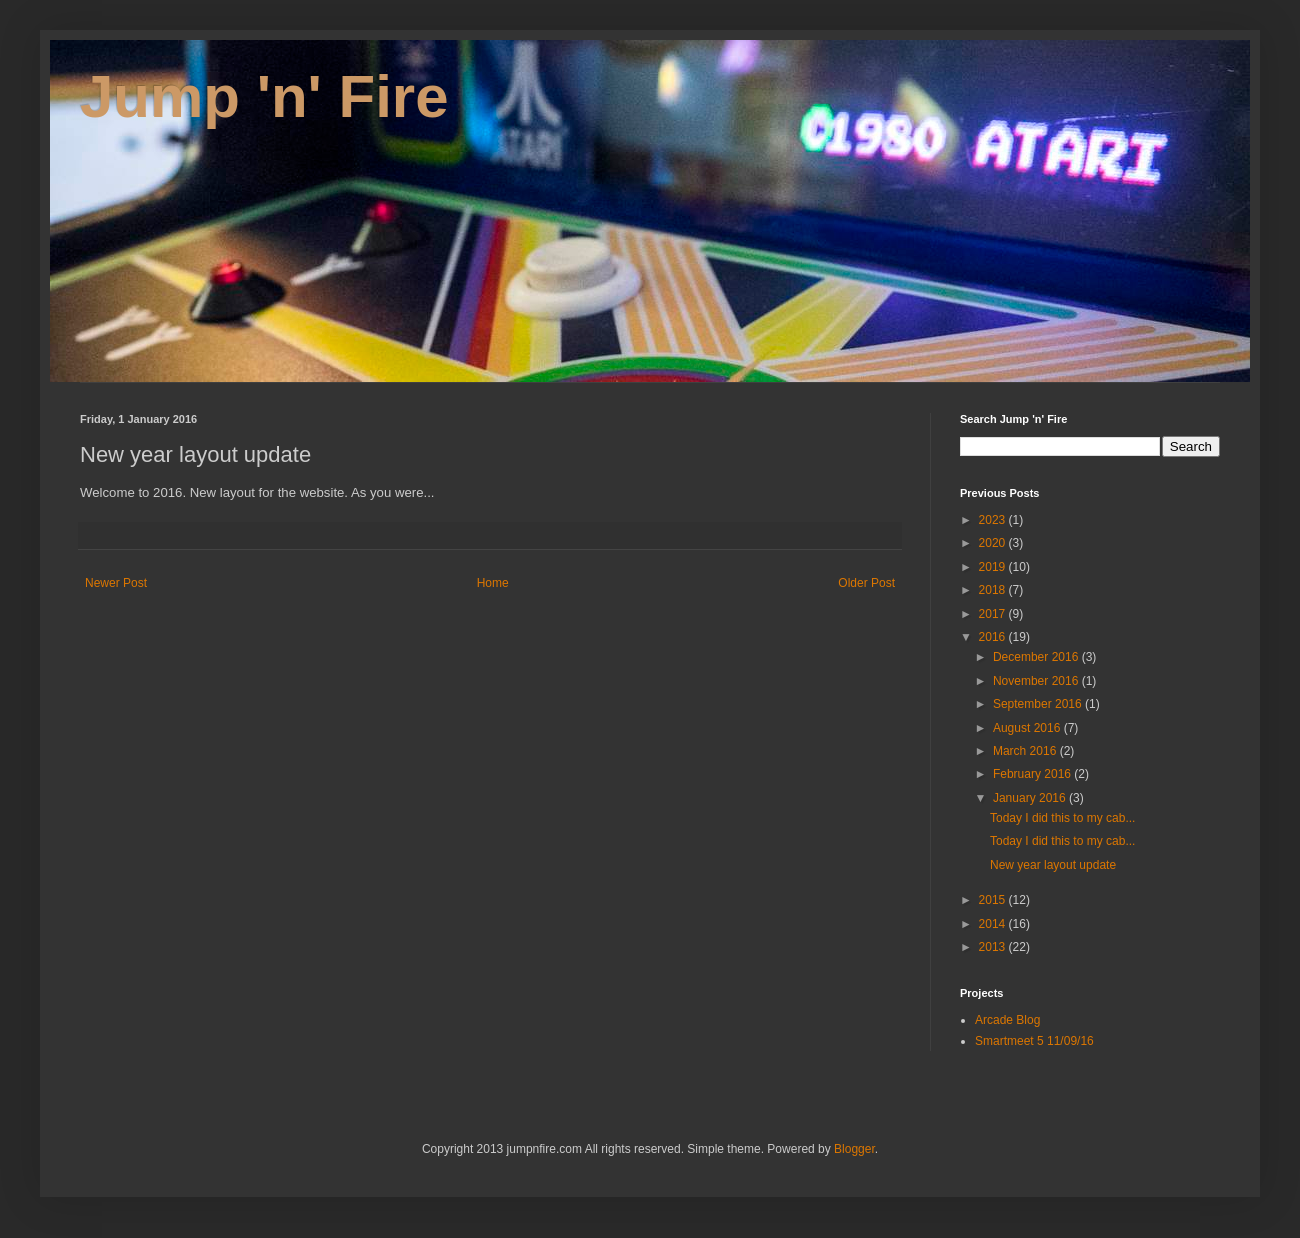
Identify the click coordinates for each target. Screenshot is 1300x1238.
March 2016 (1026, 751)
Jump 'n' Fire (264, 96)
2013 (994, 947)
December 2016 (1037, 657)
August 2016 (1028, 728)
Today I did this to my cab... (1062, 818)
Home (493, 583)
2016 (994, 637)
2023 (994, 520)
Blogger (854, 1149)
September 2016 (1039, 704)
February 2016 (1033, 774)
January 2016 (1031, 798)
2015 (994, 900)
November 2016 (1037, 681)
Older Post (866, 583)
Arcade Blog (1007, 1020)
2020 (994, 543)
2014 (994, 924)
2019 (994, 567)
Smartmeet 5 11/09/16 (1034, 1041)
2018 (994, 590)
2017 (994, 614)
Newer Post (116, 583)
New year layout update (1053, 865)
